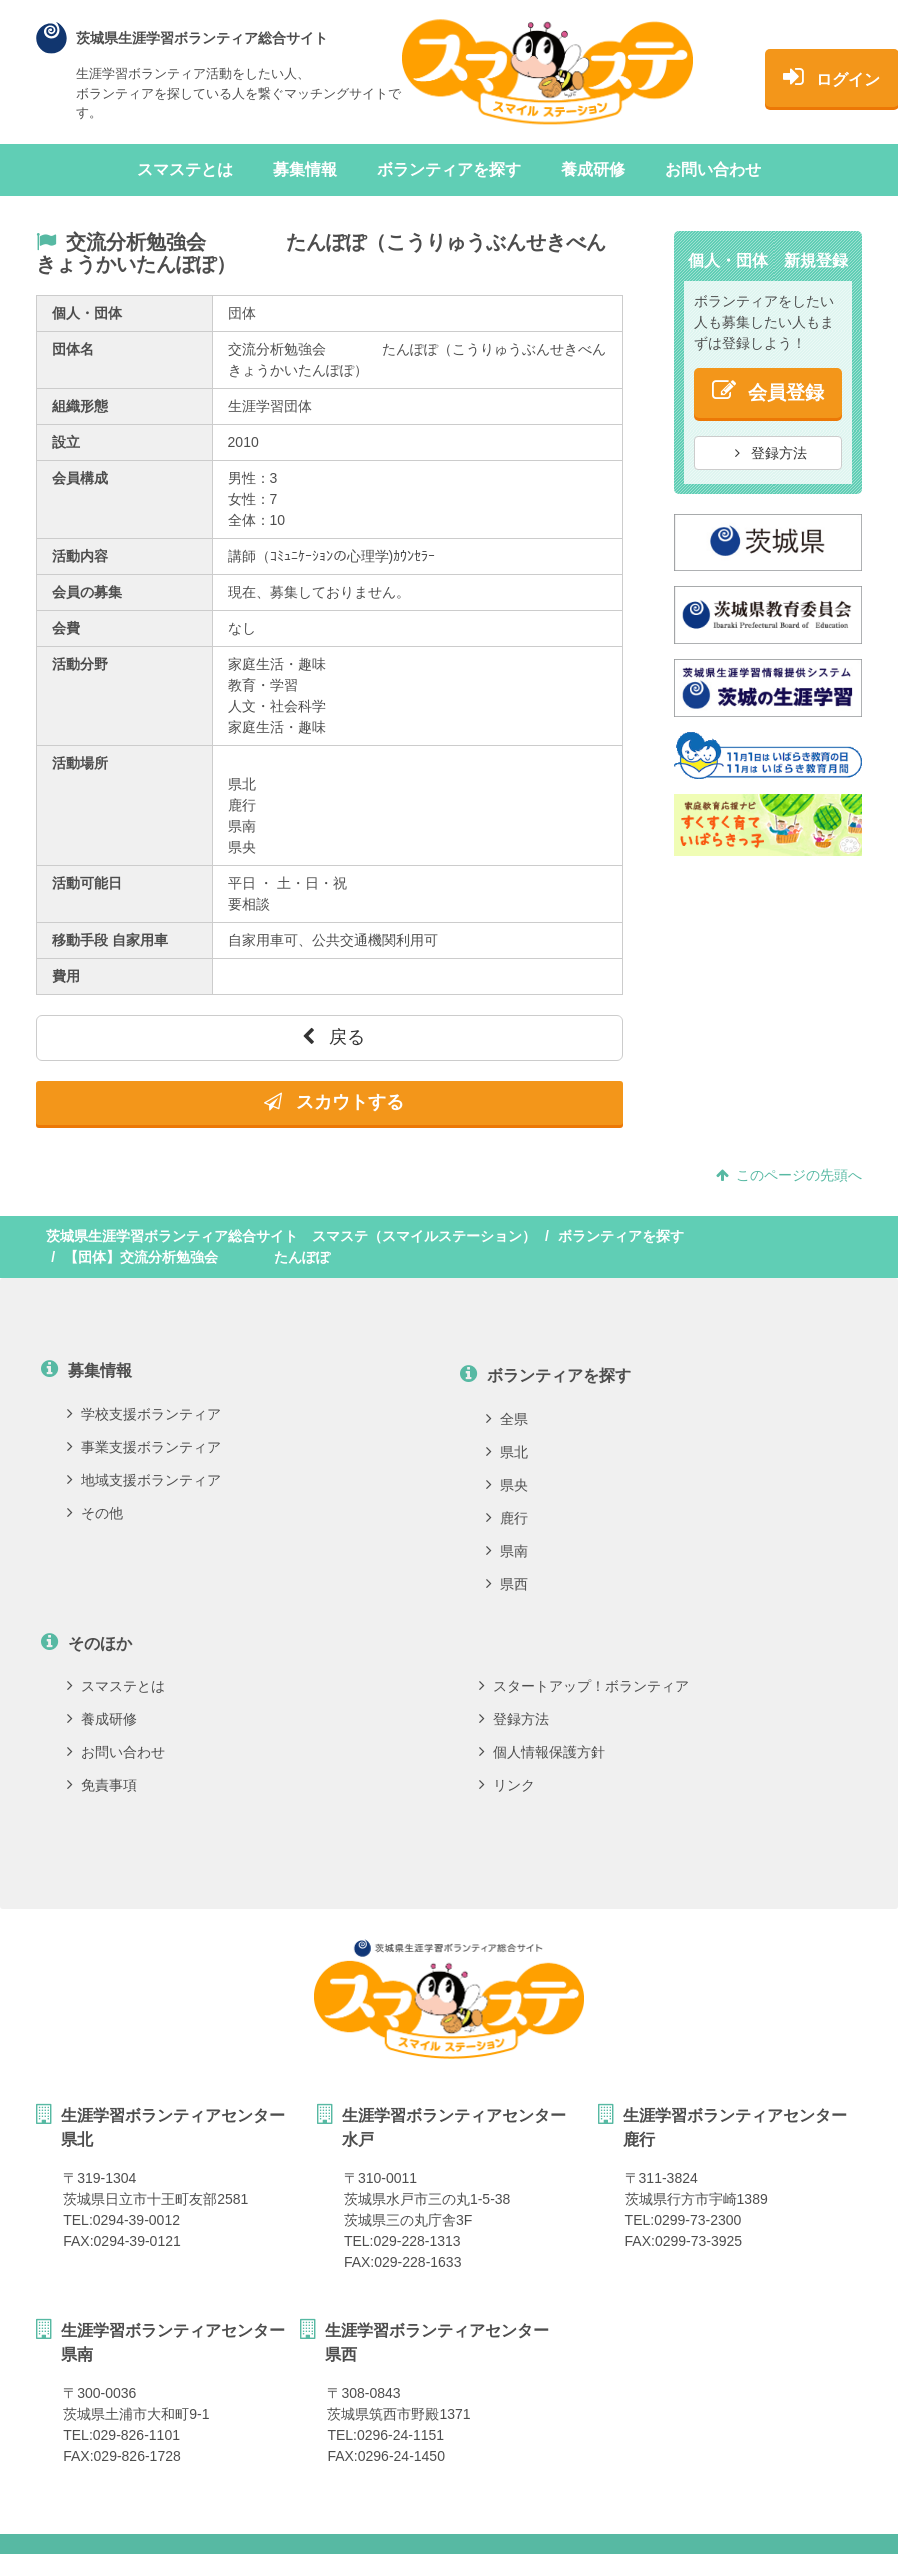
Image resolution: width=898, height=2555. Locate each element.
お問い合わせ (713, 169)
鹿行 (507, 1518)
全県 (507, 1419)
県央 (507, 1485)
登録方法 (771, 453)
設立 (66, 442)
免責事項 (102, 1785)
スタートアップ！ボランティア (584, 1686)
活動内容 (80, 556)
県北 (507, 1452)
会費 (66, 628)
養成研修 (593, 169)
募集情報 (305, 169)
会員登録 (768, 390)
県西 (507, 1584)
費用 (66, 976)
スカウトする (334, 1102)
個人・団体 (87, 313)
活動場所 (80, 763)
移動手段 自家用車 (110, 940)
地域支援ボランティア (144, 1480)
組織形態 (80, 406)
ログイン (794, 77)
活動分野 (80, 664)
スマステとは (185, 169)
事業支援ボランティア (144, 1447)
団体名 (73, 349)
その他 (95, 1513)
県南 (507, 1551)
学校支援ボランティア (144, 1414)
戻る (333, 1037)
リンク (507, 1785)
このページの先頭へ (789, 1175)
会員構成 (80, 478)
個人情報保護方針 (542, 1752)
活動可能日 (87, 883)
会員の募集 (87, 592)
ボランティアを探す (449, 169)
